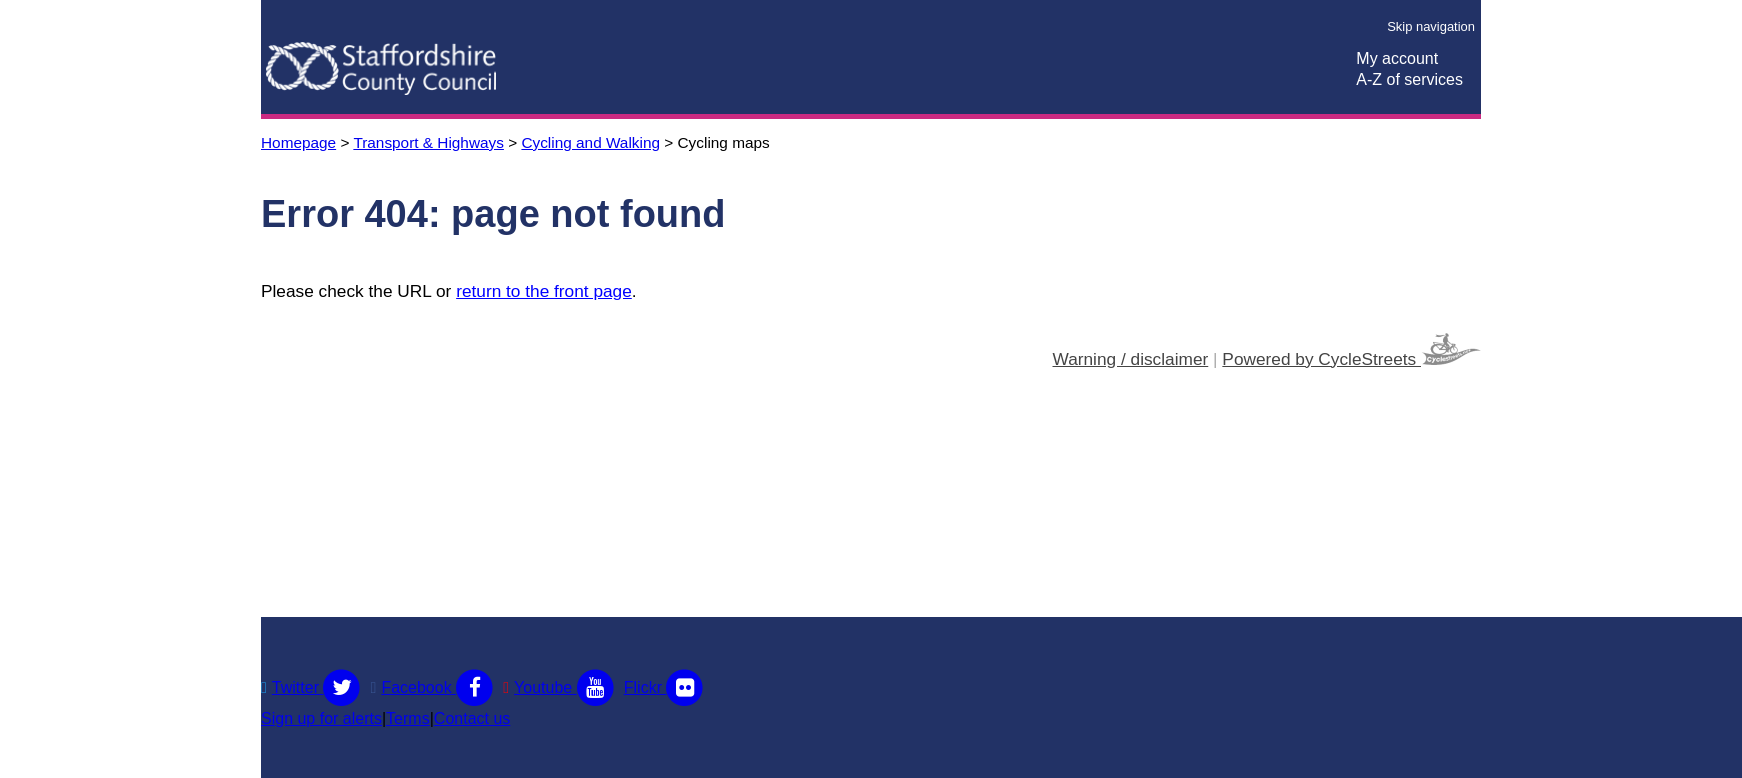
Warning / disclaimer (1131, 359)
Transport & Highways (428, 142)
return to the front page (544, 291)
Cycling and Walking (590, 142)
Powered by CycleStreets (1351, 351)
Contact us (472, 718)
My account (1397, 58)
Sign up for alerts (321, 718)
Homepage (298, 142)
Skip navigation (1431, 26)
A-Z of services (1409, 79)
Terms (408, 718)
